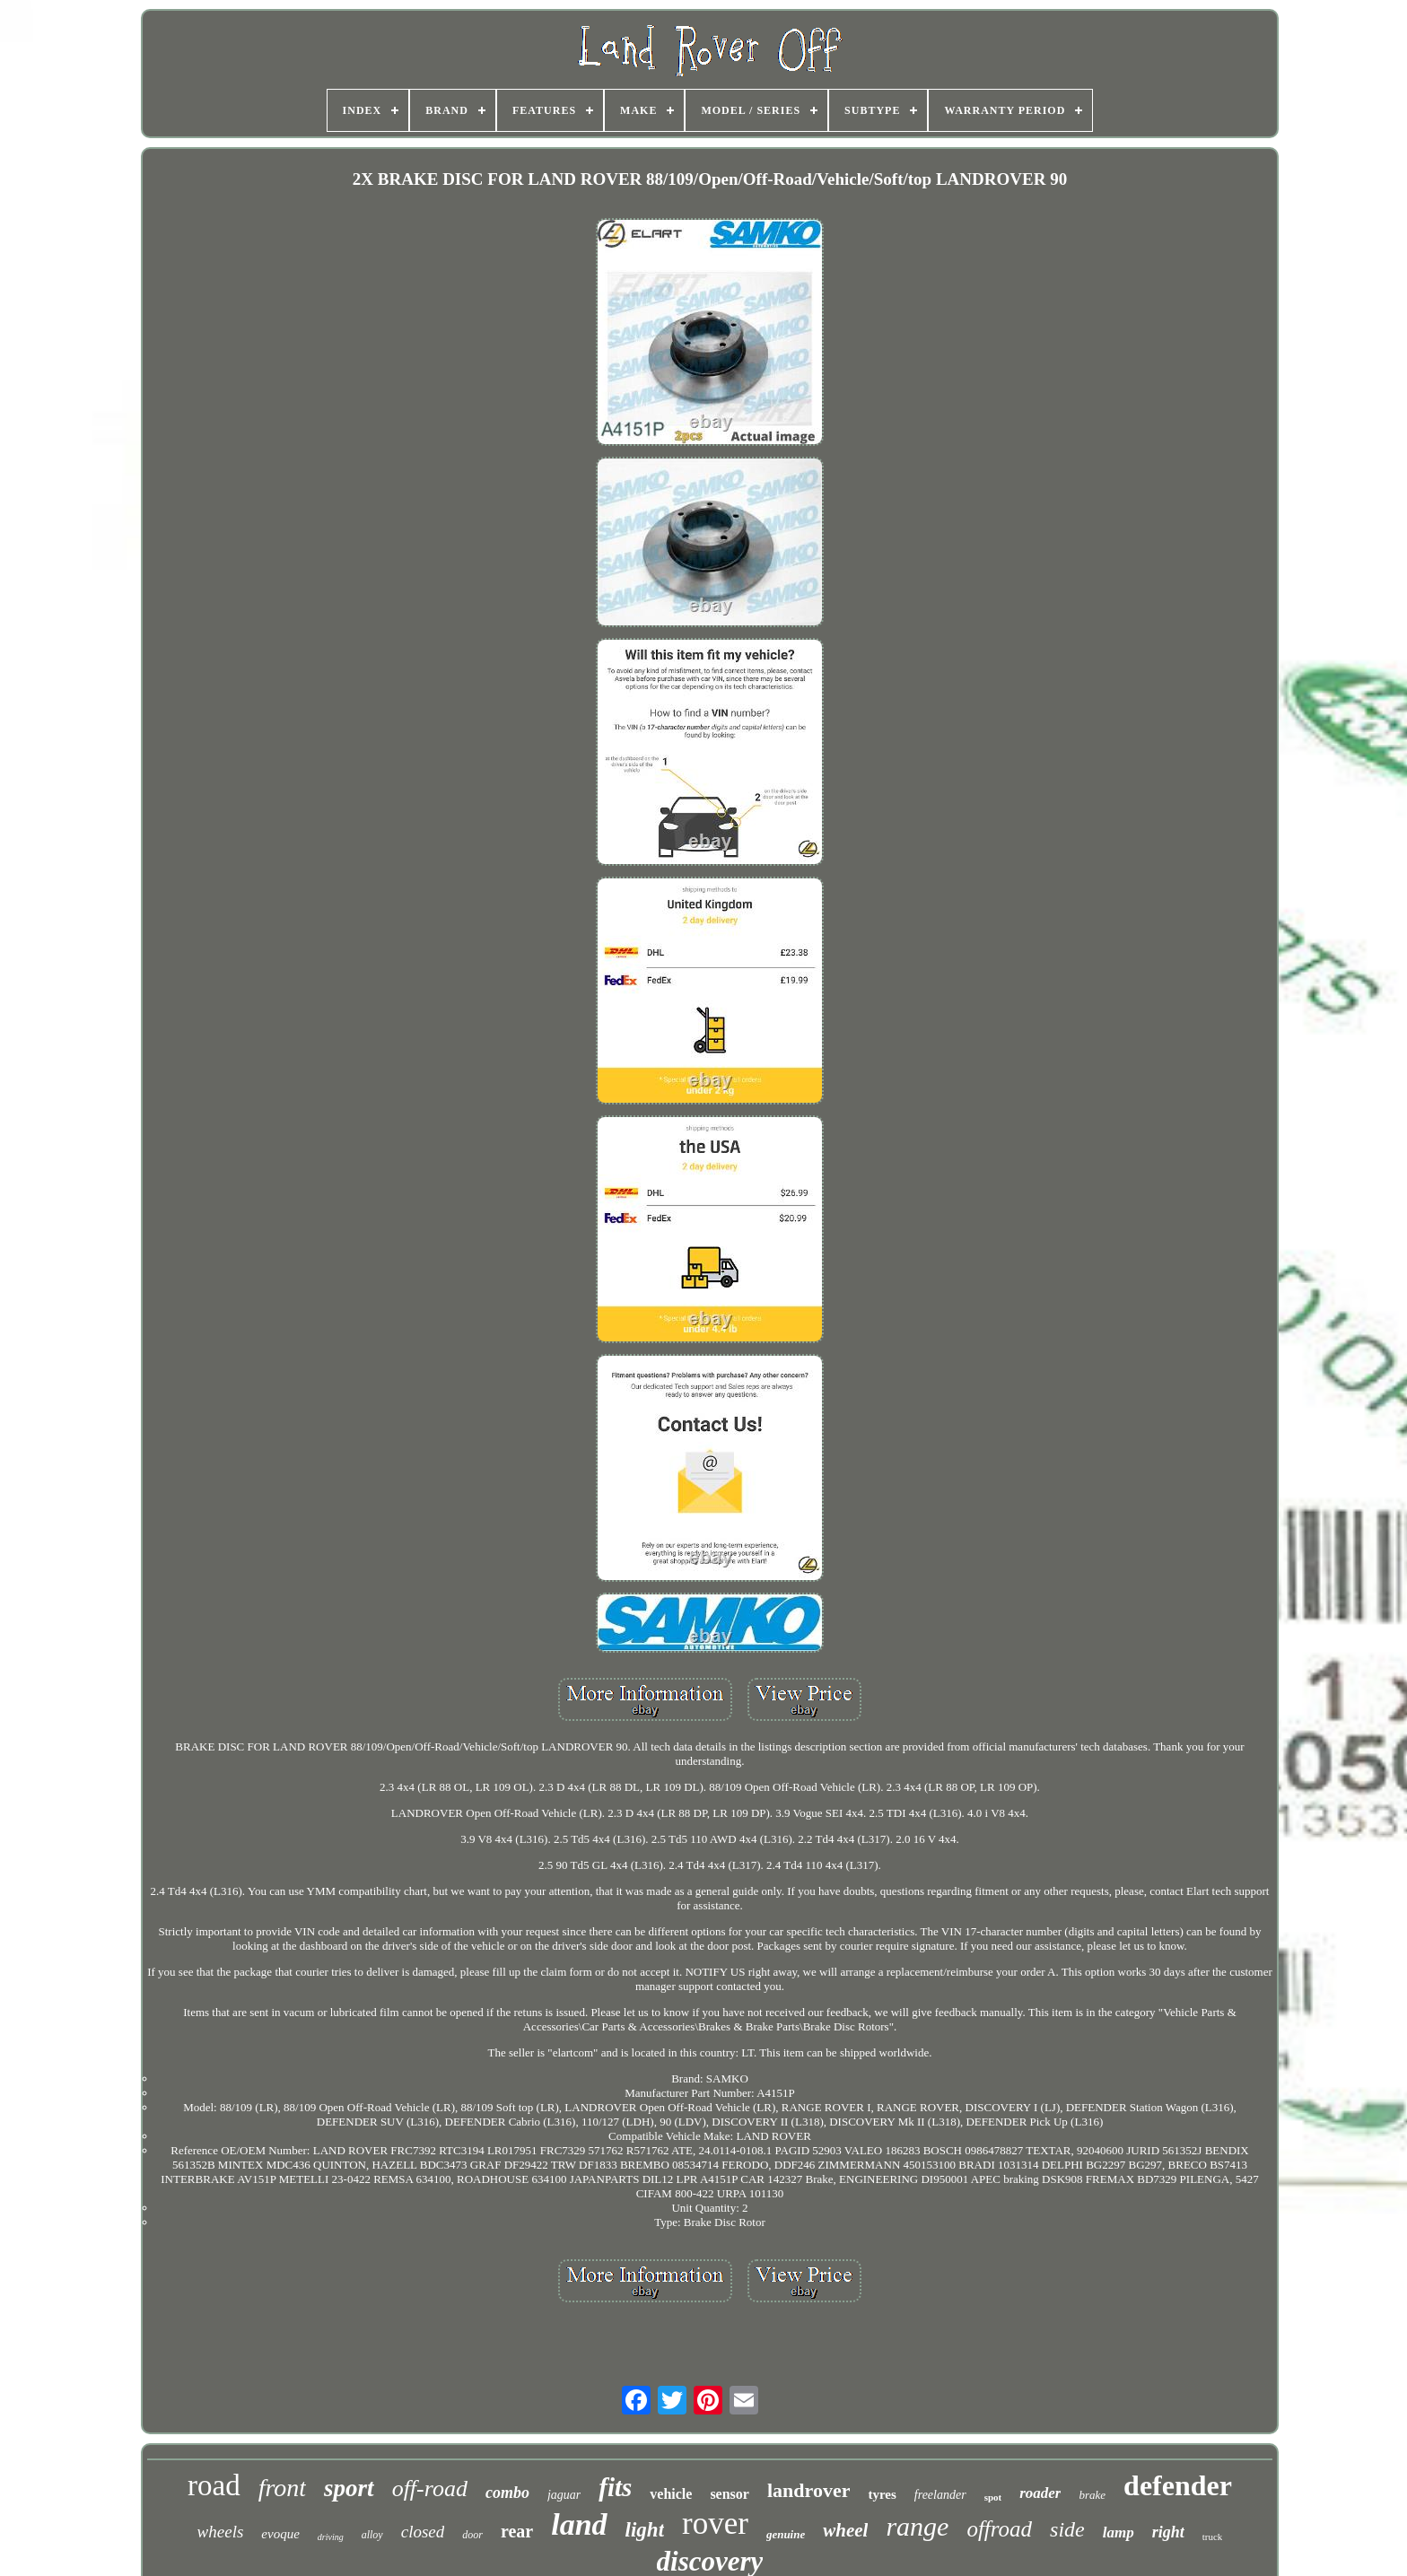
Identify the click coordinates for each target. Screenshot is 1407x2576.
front (282, 2488)
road (214, 2485)
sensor (729, 2494)
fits (615, 2487)
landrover (808, 2490)
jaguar (564, 2495)
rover (715, 2523)
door (472, 2534)
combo (507, 2493)
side (1067, 2529)
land (579, 2524)
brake (1092, 2495)
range (917, 2526)
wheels (220, 2531)
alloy (372, 2534)
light (644, 2530)
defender (1177, 2485)
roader (1040, 2493)
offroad (999, 2529)
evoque (280, 2534)
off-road (430, 2489)
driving (331, 2537)
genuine (785, 2534)
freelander (940, 2495)
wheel (845, 2530)
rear (517, 2531)
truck (1212, 2536)
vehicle (671, 2494)
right (1168, 2532)
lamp (1118, 2532)
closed (423, 2531)
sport (349, 2488)
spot (993, 2497)
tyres (882, 2494)
